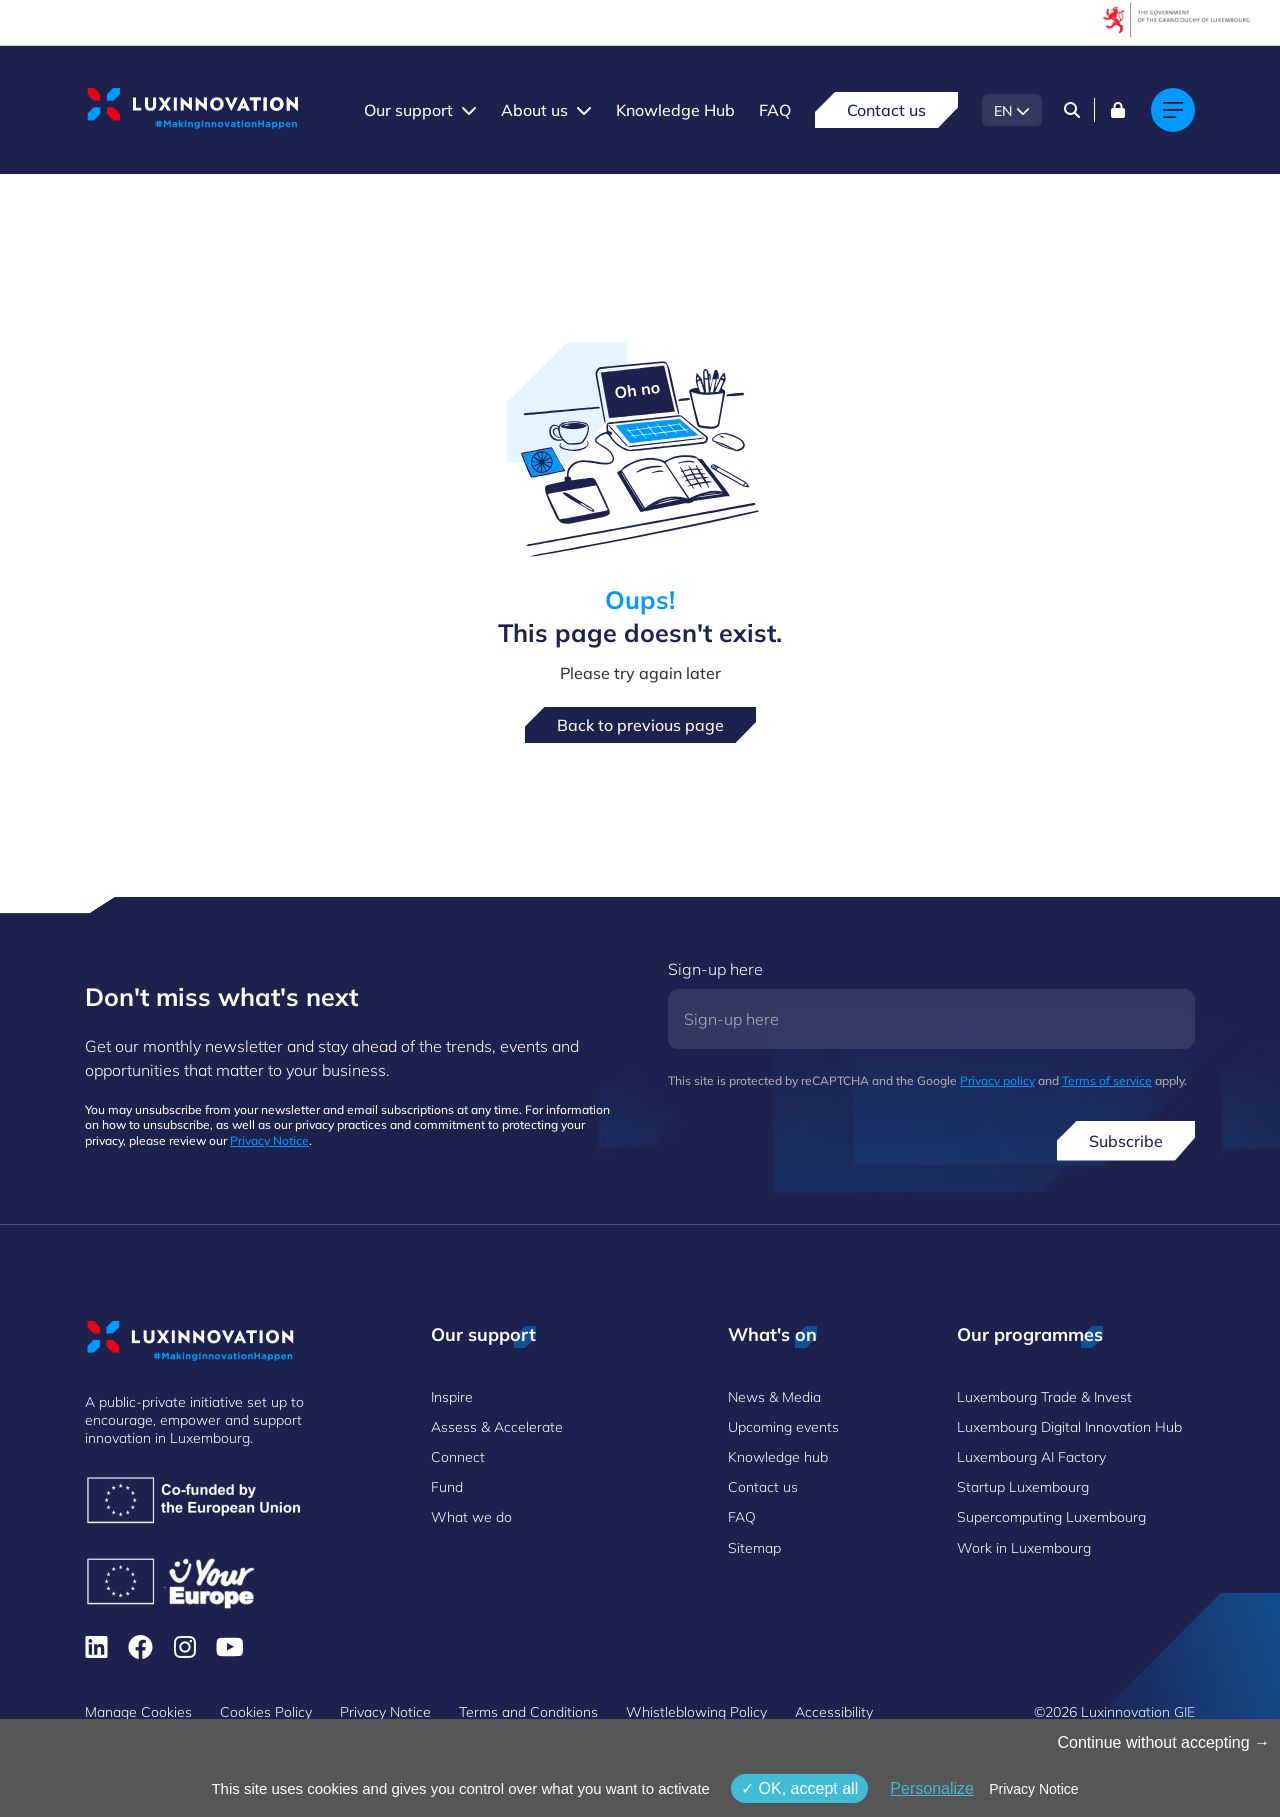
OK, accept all (799, 1788)
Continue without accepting (1163, 1742)
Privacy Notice (269, 1140)
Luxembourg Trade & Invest (1044, 1397)
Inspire (452, 1397)
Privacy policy (997, 1080)
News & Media (774, 1397)
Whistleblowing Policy (696, 1712)
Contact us (886, 110)
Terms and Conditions (528, 1712)
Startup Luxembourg (1023, 1487)
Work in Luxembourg (1024, 1548)
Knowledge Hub (675, 110)
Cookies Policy (266, 1712)
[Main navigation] (1173, 110)
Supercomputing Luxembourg (1051, 1517)
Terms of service (1107, 1080)
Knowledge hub (778, 1457)
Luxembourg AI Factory (1031, 1457)
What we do (471, 1517)
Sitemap (754, 1548)
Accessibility (834, 1712)
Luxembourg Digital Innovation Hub (1069, 1427)
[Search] (1072, 110)
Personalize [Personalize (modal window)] (932, 1788)
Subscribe (1126, 1141)
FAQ (775, 110)
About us (534, 110)
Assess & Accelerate (497, 1427)
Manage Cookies (138, 1712)
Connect (458, 1457)
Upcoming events (783, 1427)
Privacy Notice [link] (1033, 1789)
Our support (408, 110)
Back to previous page (640, 725)
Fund (447, 1487)
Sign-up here (715, 969)
